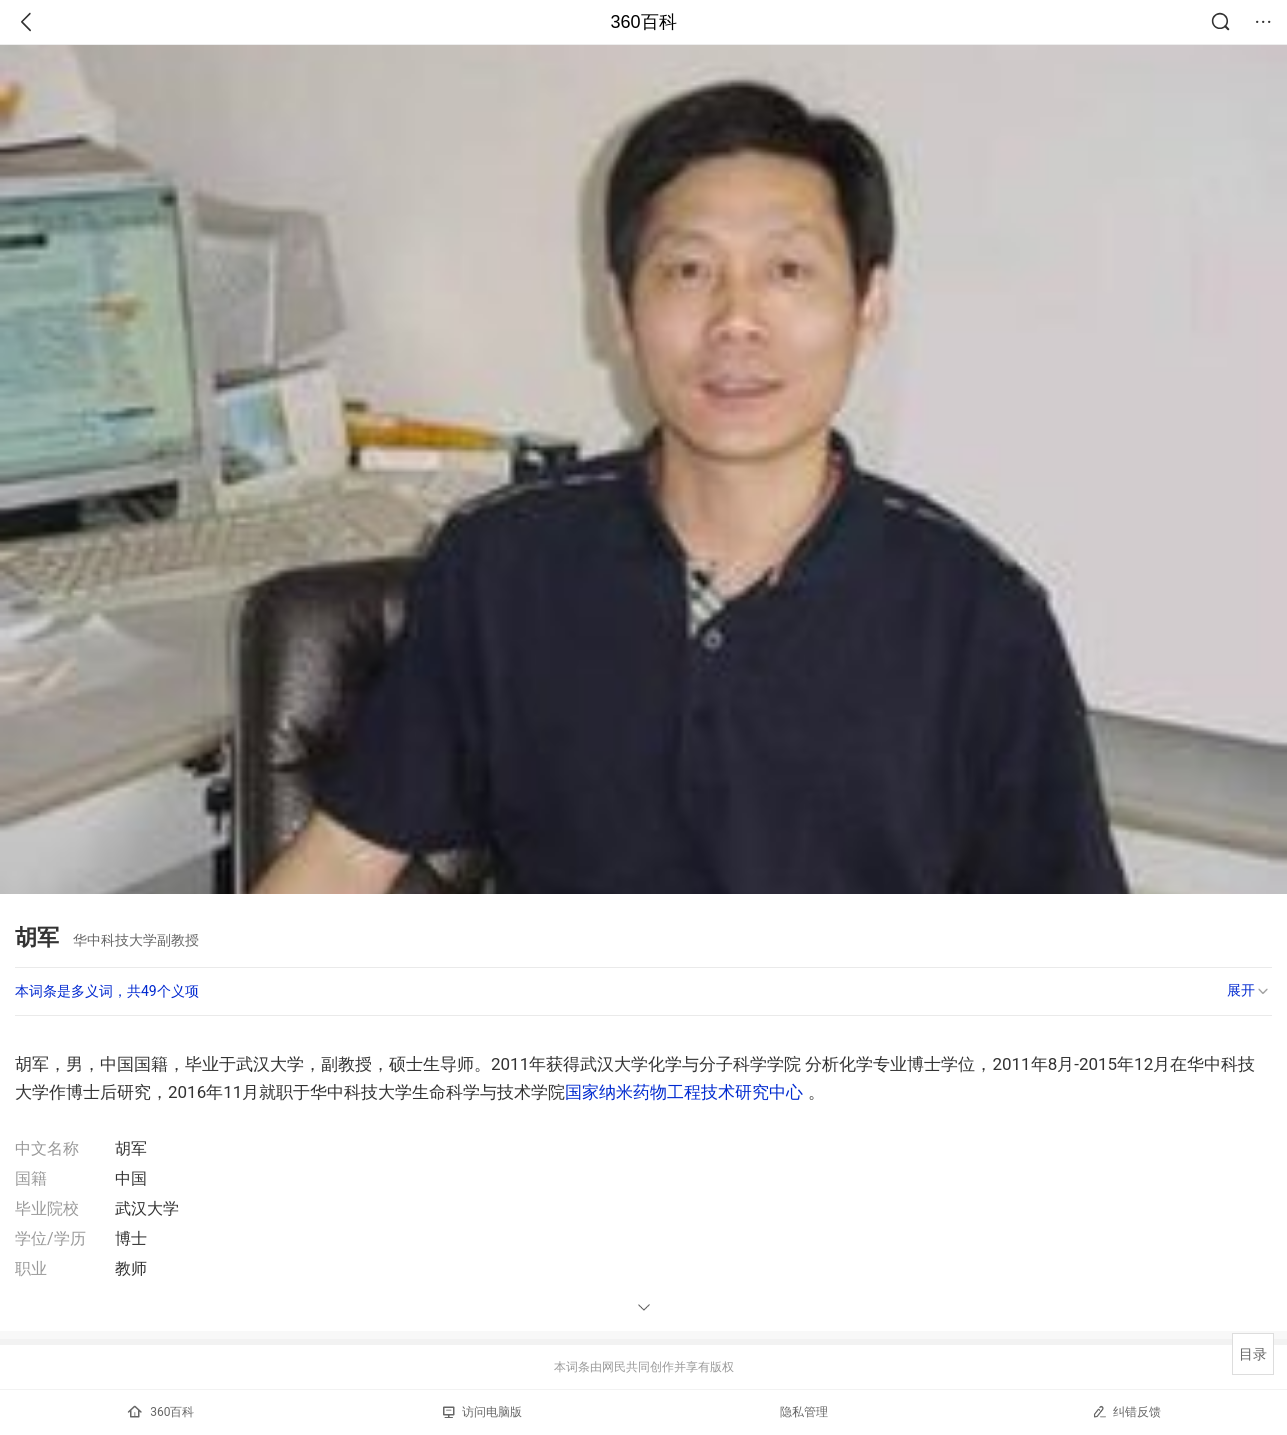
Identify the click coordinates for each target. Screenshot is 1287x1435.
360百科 (643, 22)
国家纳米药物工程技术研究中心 (684, 1092)
